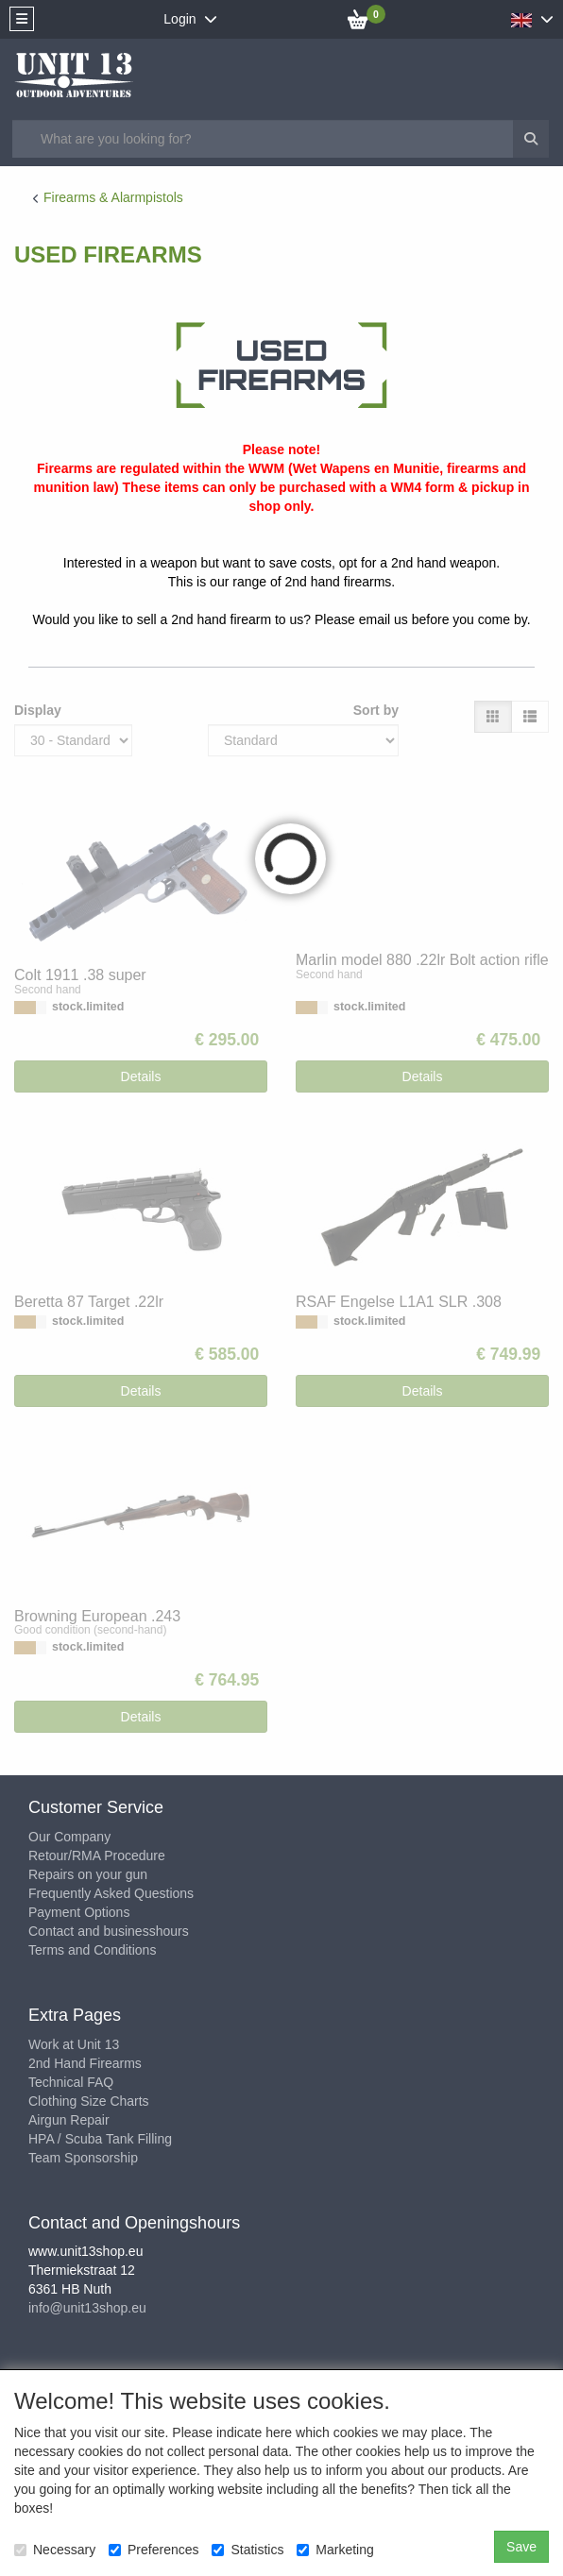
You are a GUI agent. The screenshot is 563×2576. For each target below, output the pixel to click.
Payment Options (78, 1912)
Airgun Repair (69, 2119)
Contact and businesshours (108, 1931)
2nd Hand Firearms (85, 2063)
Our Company (69, 1836)
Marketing (335, 2549)
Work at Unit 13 (73, 2044)
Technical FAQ (70, 2082)
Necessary (54, 2549)
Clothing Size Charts (88, 2101)
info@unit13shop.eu (87, 2307)
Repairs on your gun (87, 1874)
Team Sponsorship (83, 2157)
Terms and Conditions (92, 1949)
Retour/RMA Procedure (96, 1855)
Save (521, 2546)
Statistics (247, 2549)
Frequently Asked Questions (111, 1893)
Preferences (153, 2549)
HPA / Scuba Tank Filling (100, 2138)
